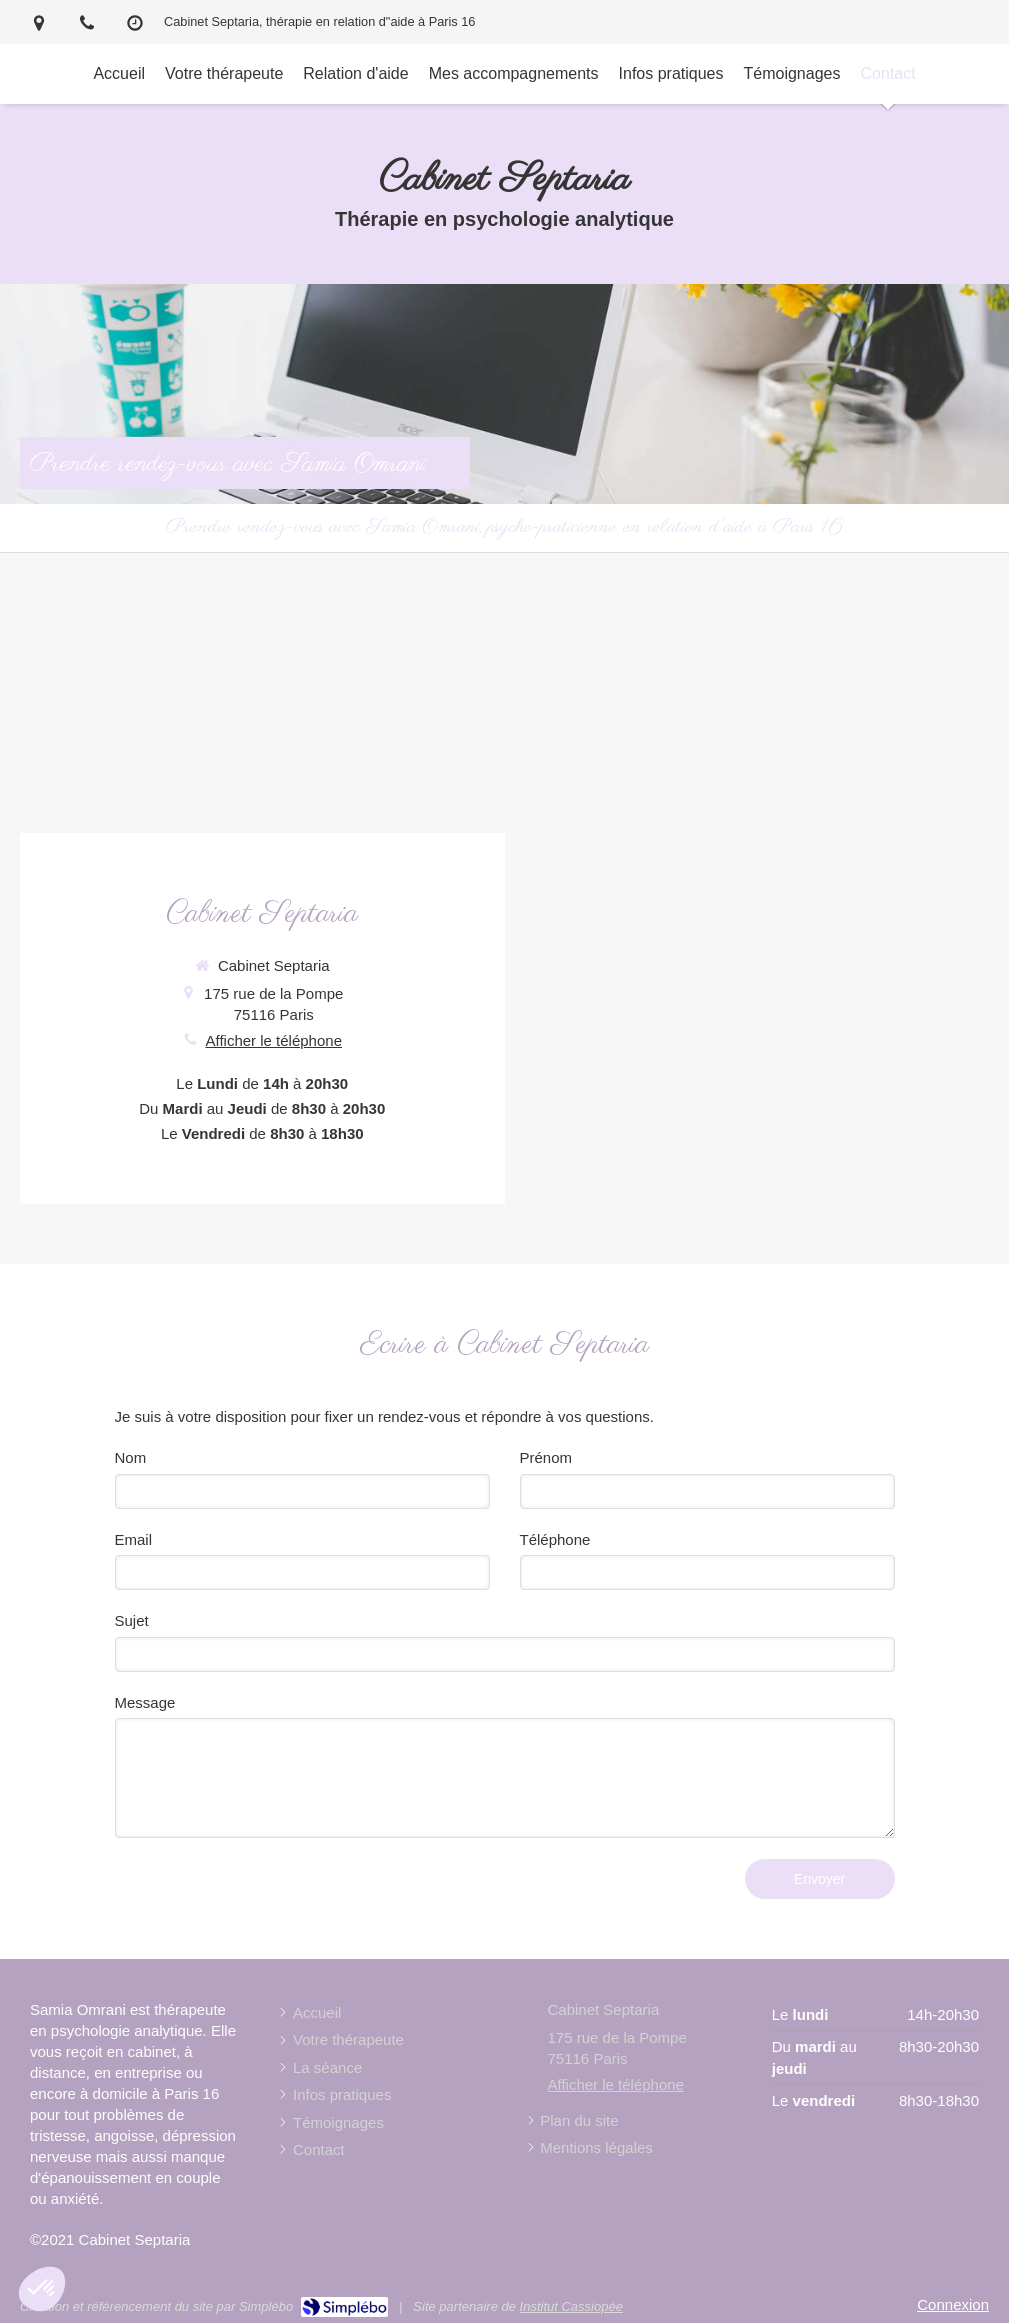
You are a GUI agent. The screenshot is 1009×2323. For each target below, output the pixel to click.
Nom (131, 1457)
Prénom (546, 1457)
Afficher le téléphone (274, 1040)
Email (134, 1539)
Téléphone (555, 1539)
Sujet (132, 1620)
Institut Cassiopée (571, 2306)
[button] (42, 2289)
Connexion (953, 2304)
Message (145, 1702)
